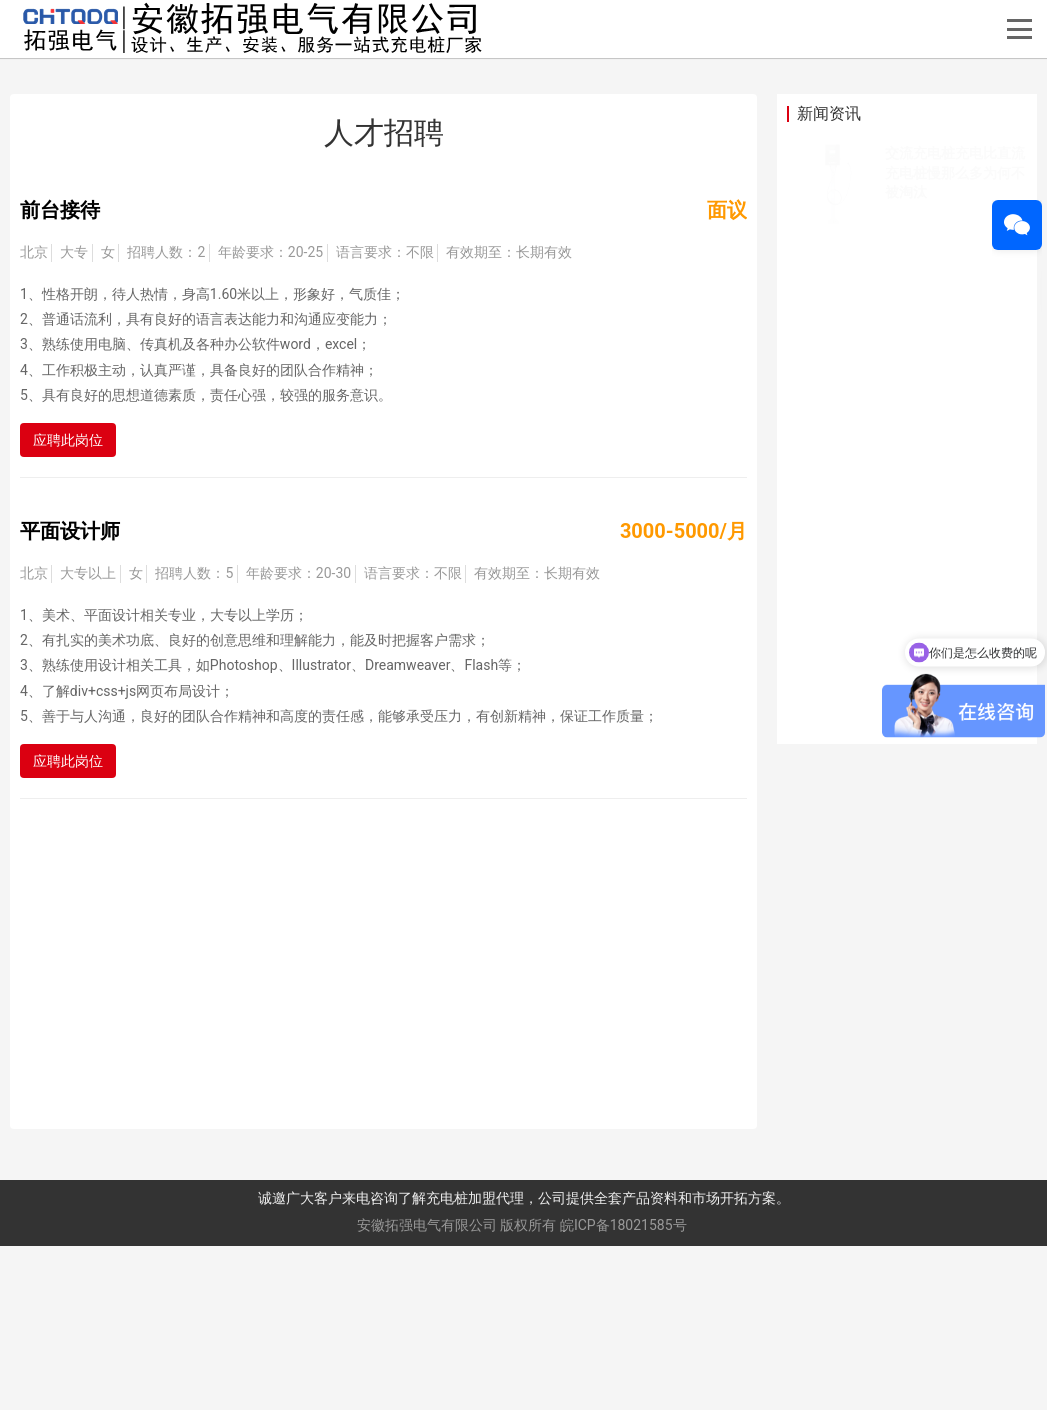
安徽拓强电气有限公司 (427, 1389)
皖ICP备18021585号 (623, 1389)
